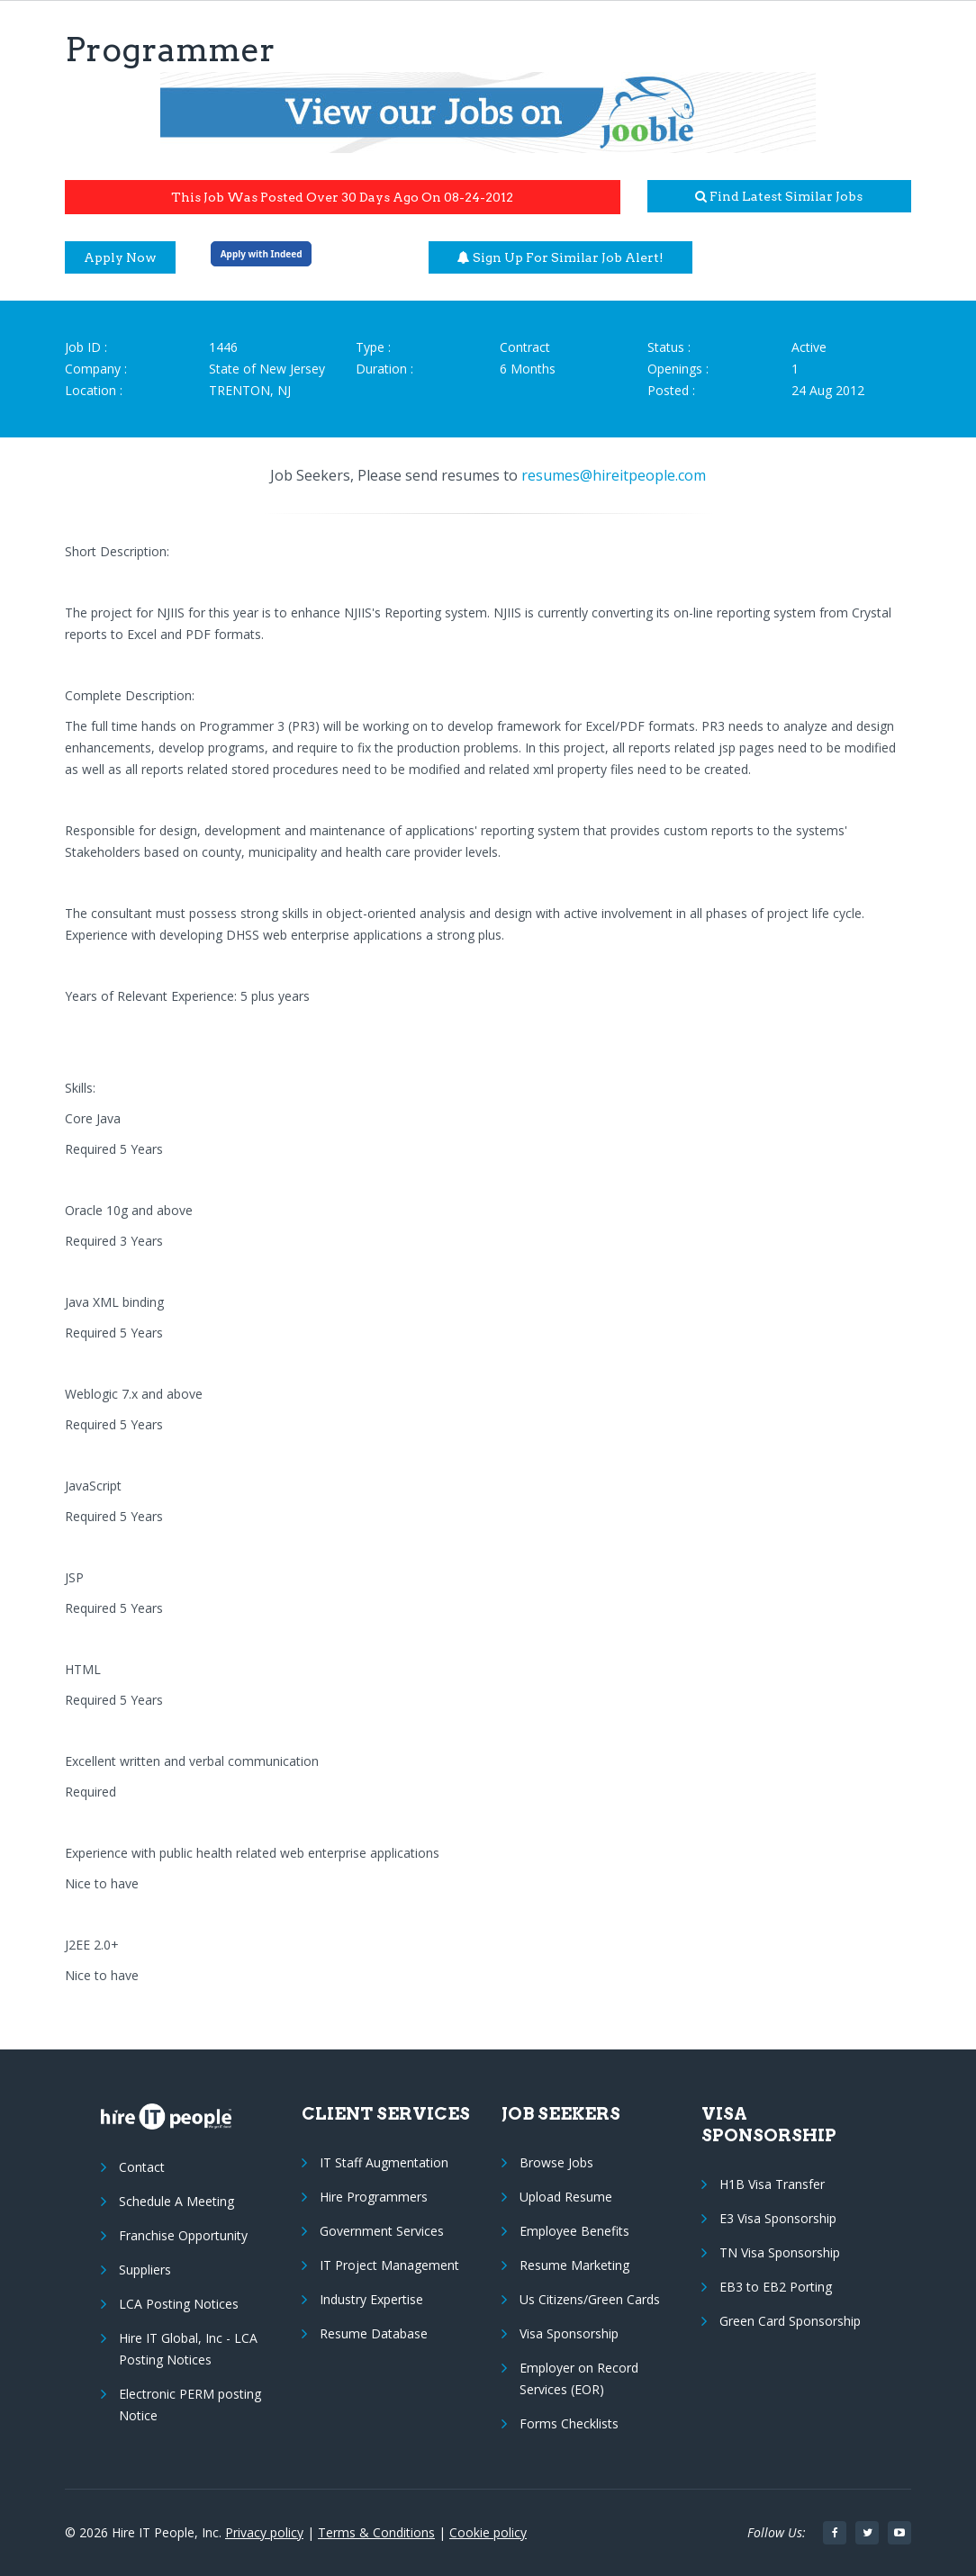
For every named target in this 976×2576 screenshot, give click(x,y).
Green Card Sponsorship (790, 2320)
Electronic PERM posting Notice (190, 2404)
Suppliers (145, 2269)
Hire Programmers (374, 2196)
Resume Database (374, 2333)
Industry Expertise (371, 2299)
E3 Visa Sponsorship (777, 2218)
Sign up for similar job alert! (560, 257)
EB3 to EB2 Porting (775, 2286)
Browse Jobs (556, 2162)
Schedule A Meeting (176, 2201)
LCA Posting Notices (179, 2303)
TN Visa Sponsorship (779, 2252)
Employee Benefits (574, 2230)
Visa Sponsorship (569, 2333)
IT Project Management (389, 2265)
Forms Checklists (569, 2423)
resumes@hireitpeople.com (613, 475)
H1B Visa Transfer (772, 2184)
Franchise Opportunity (183, 2235)
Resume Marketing (574, 2265)
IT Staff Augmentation (384, 2162)
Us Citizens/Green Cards (590, 2299)
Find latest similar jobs (779, 196)
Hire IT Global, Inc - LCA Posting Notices (188, 2348)
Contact (142, 2166)
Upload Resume (566, 2196)
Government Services (382, 2230)
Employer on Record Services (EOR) (579, 2378)
